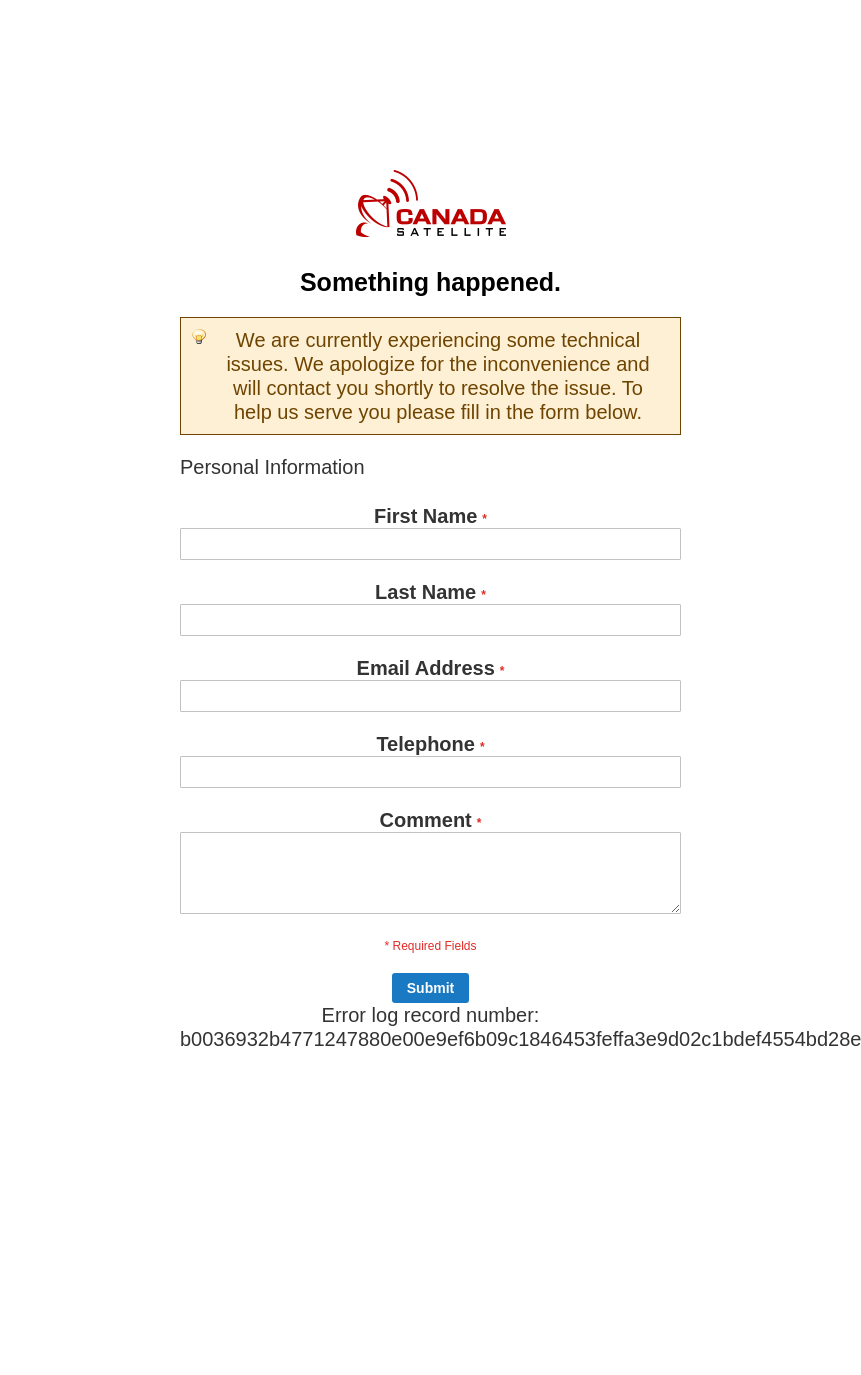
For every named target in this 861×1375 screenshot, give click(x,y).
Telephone (425, 744)
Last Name (425, 592)
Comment (426, 820)
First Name (425, 516)
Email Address (426, 668)
